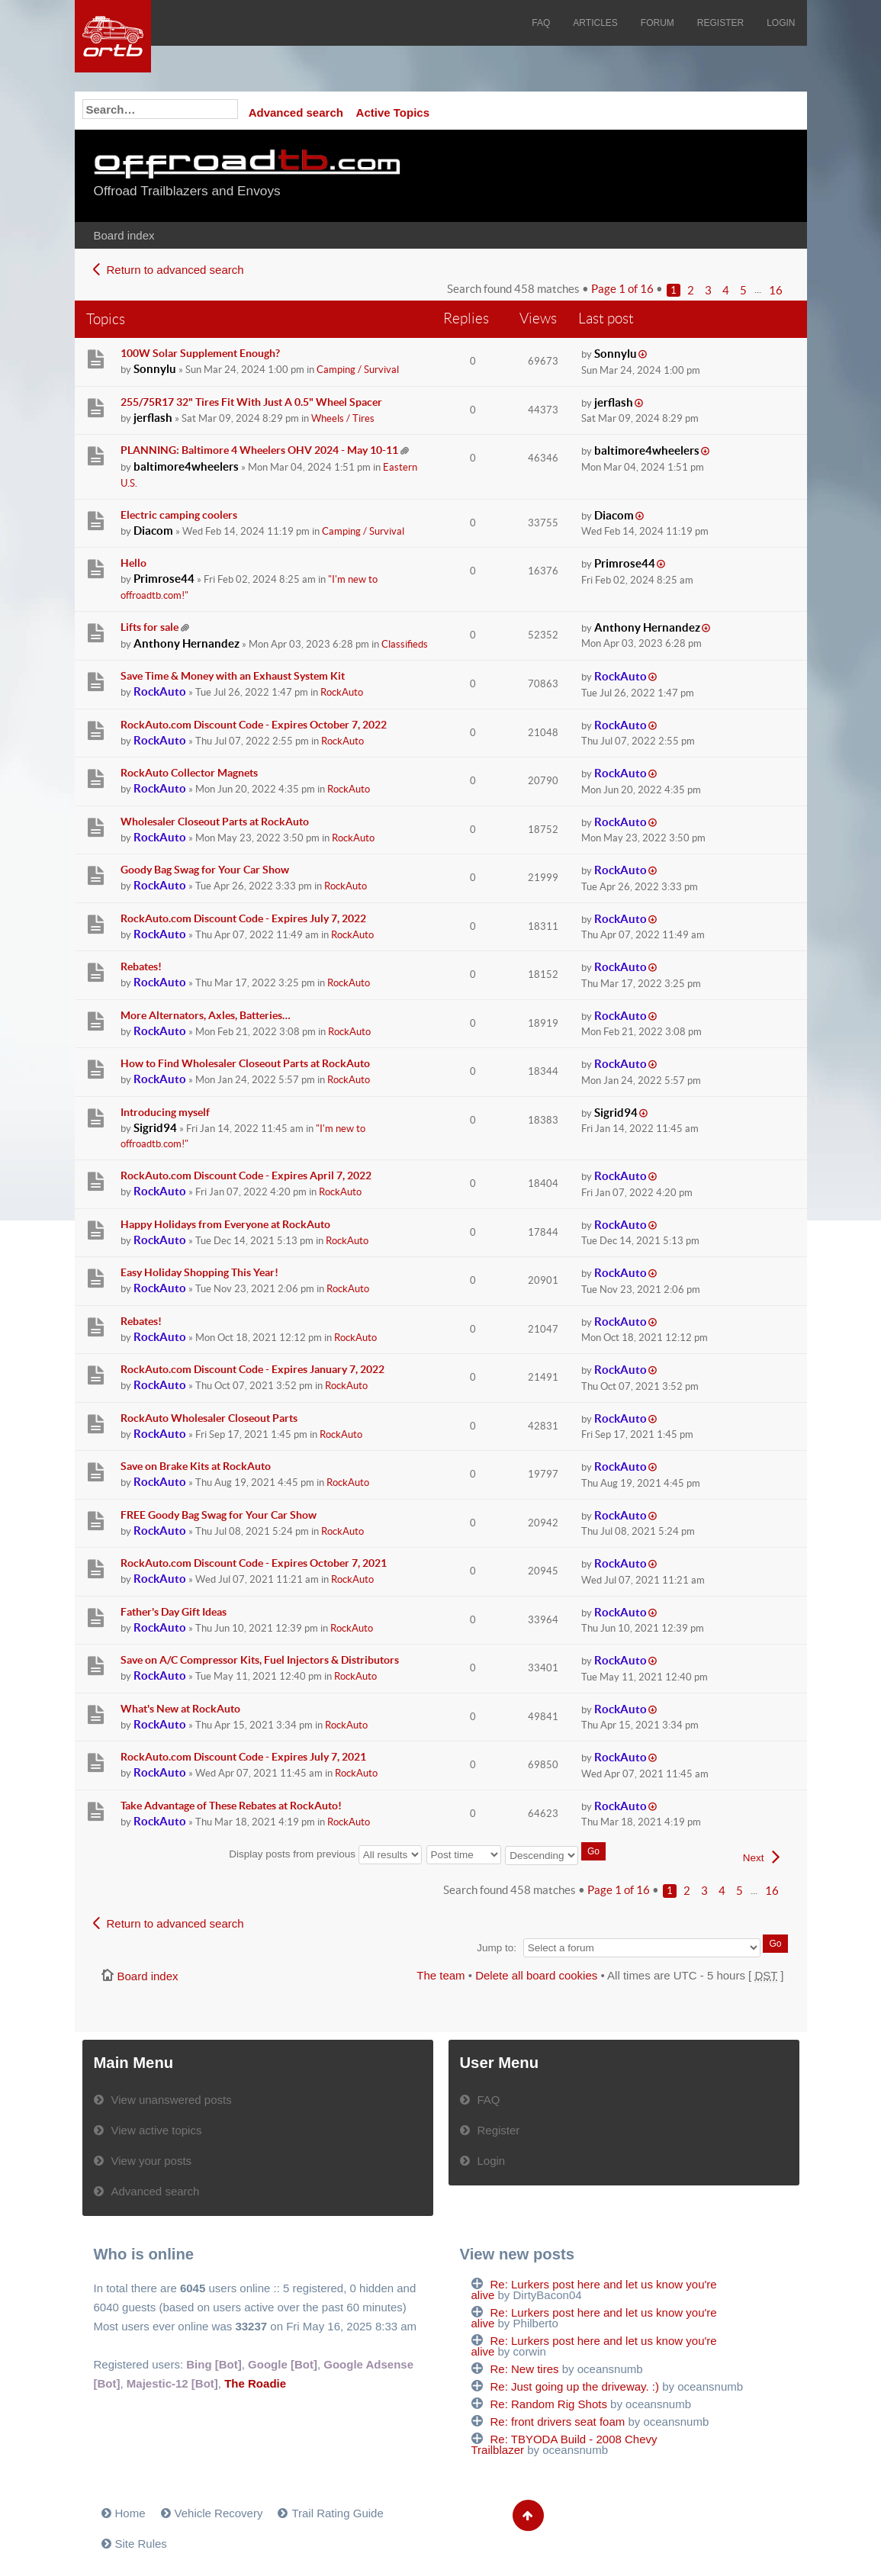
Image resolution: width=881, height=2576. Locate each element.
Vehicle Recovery (219, 2513)
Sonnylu (154, 368)
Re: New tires (524, 2368)
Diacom (153, 530)
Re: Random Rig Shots (548, 2404)
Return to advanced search (175, 269)
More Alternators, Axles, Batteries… (206, 1015)
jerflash (152, 417)
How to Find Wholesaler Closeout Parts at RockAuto (245, 1063)
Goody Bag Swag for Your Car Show (205, 869)
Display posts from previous (325, 1854)
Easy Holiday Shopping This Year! (199, 1272)
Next (753, 1858)
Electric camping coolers (179, 515)
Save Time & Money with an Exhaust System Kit (233, 676)
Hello (133, 563)
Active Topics (392, 112)
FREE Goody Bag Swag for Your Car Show (219, 1515)
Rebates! (141, 966)
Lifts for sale (149, 627)
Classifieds (404, 644)
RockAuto (159, 691)
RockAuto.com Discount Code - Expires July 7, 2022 (243, 918)
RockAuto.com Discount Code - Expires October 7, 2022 (254, 725)
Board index (124, 235)
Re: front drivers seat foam (557, 2421)
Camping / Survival (358, 369)
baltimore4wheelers (186, 466)
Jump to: (496, 1948)
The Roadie (255, 2383)
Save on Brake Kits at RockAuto (196, 1466)
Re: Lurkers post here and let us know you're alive (594, 2289)
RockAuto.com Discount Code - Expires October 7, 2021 (254, 1563)
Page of (622, 288)
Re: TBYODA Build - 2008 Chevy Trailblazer (564, 2444)
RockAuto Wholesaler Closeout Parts (209, 1418)
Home (130, 2513)
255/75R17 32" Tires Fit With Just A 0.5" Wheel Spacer (251, 402)
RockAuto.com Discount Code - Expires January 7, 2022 (252, 1369)
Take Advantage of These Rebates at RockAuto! (231, 1805)
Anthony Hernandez (186, 643)
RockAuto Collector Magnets (189, 773)
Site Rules (141, 2543)
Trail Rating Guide (337, 2513)
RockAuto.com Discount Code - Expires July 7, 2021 (243, 1757)
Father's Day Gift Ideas (174, 1612)
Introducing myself (165, 1112)
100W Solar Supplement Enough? (200, 353)
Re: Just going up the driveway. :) (575, 2386)
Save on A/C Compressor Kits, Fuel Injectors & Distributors (260, 1660)
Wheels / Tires (343, 418)
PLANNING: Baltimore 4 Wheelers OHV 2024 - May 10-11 (259, 450)
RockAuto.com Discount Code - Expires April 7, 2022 (246, 1175)
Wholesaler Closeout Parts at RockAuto (215, 821)
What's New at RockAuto (180, 1709)
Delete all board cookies (536, 1975)
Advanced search (296, 112)
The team (440, 1975)
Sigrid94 (155, 1127)
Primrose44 (164, 578)
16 (776, 290)
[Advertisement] (602, 175)
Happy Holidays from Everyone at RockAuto (225, 1224)
